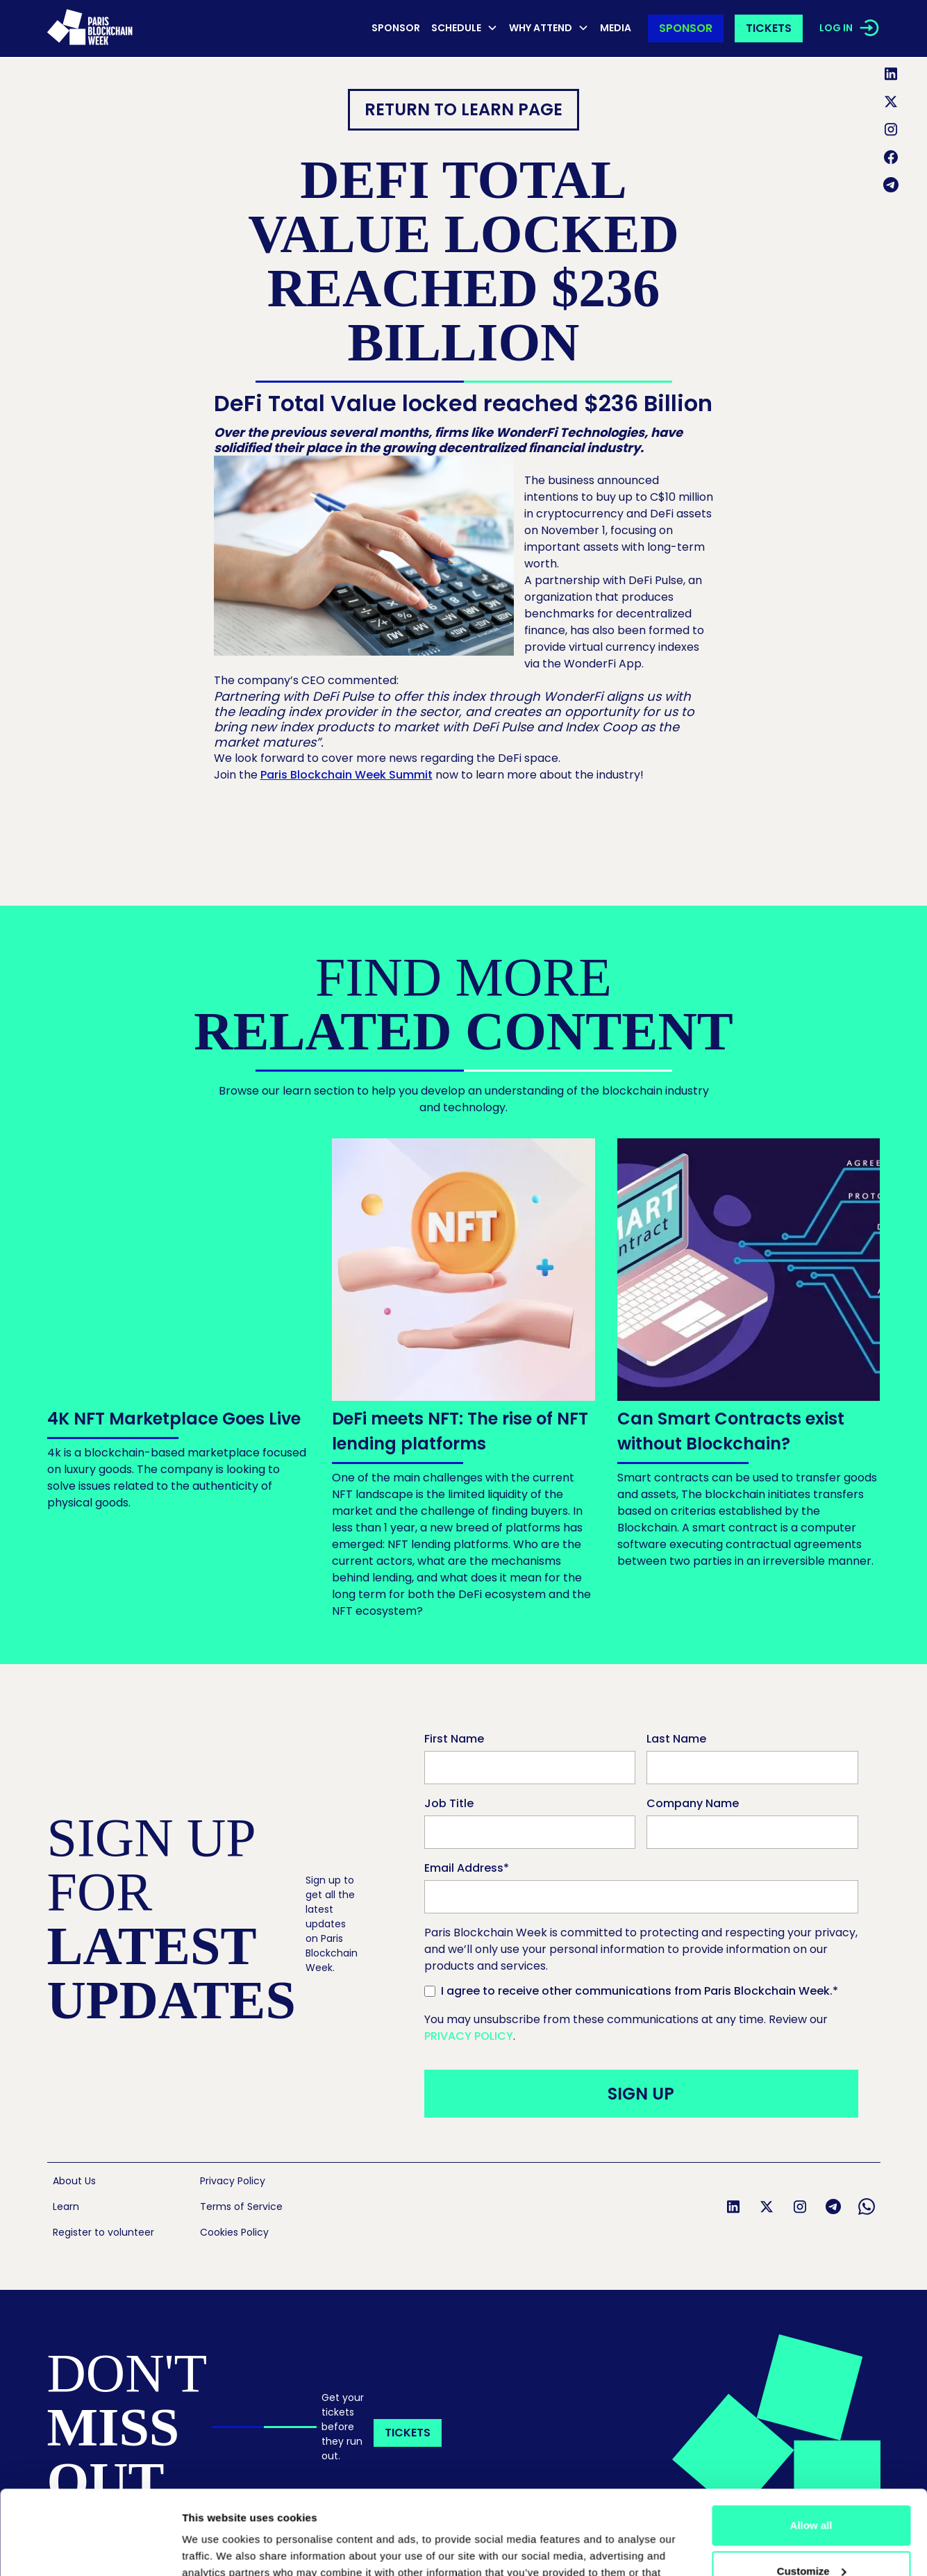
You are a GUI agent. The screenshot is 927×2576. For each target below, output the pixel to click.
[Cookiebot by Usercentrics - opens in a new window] (90, 2548)
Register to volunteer (103, 2232)
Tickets (769, 28)
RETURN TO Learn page (463, 109)
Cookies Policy (234, 2232)
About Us (74, 2181)
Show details (222, 2548)
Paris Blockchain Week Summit (346, 775)
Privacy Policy (468, 2036)
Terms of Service (241, 2206)
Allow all (811, 2446)
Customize (811, 2492)
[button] (464, 28)
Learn (66, 2206)
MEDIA (615, 28)
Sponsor (395, 28)
